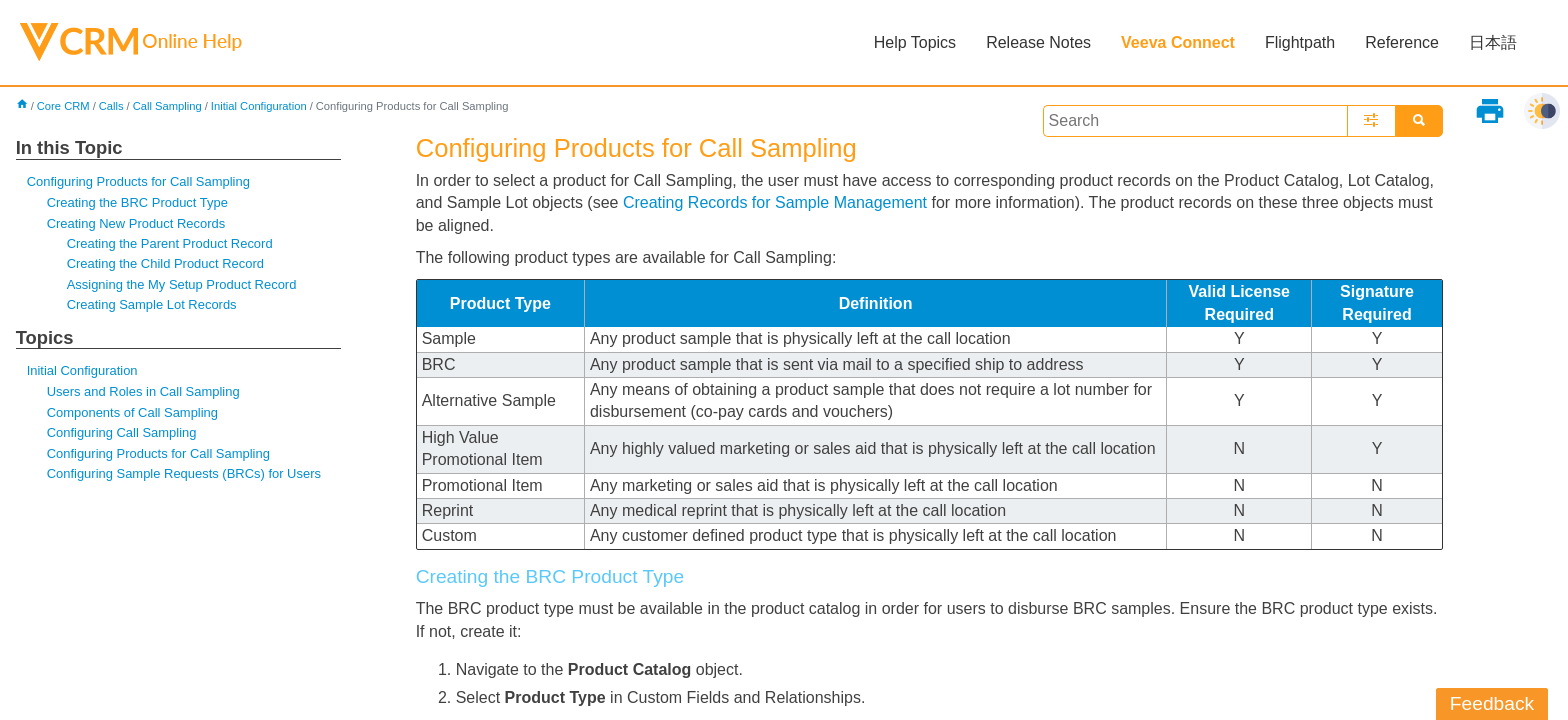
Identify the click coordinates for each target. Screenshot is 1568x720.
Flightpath (1300, 42)
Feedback (1492, 703)
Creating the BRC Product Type (137, 202)
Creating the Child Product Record (165, 263)
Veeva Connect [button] (1178, 42)
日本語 (1493, 42)
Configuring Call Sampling (122, 432)
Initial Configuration (259, 106)
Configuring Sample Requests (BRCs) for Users (184, 473)
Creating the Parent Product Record (170, 243)
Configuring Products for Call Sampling (138, 181)
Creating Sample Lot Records (152, 304)
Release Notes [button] (1038, 42)
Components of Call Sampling (132, 412)
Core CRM (63, 106)
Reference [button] (1402, 42)
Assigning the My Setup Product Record (182, 284)
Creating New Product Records (136, 223)
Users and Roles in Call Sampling (143, 391)
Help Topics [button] (915, 42)
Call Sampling (167, 106)
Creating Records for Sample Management (775, 202)
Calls (111, 106)
